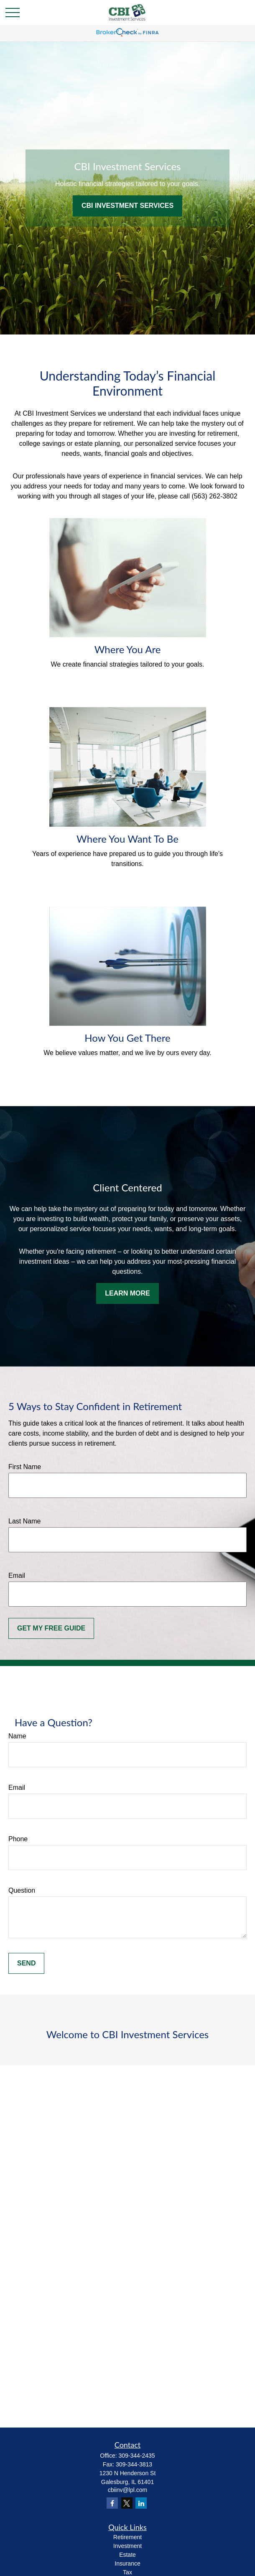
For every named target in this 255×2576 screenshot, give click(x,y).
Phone (18, 1839)
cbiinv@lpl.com (127, 2490)
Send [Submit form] (26, 1963)
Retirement (127, 2537)
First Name (24, 1466)
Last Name (24, 1521)
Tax (127, 2572)
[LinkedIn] (141, 2503)
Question (21, 1890)
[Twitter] (127, 2503)
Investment (127, 2546)
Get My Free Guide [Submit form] (51, 1628)
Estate (127, 2554)
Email (16, 1575)
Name (17, 1736)
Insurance (127, 2563)
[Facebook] (112, 2503)
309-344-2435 (136, 2455)
